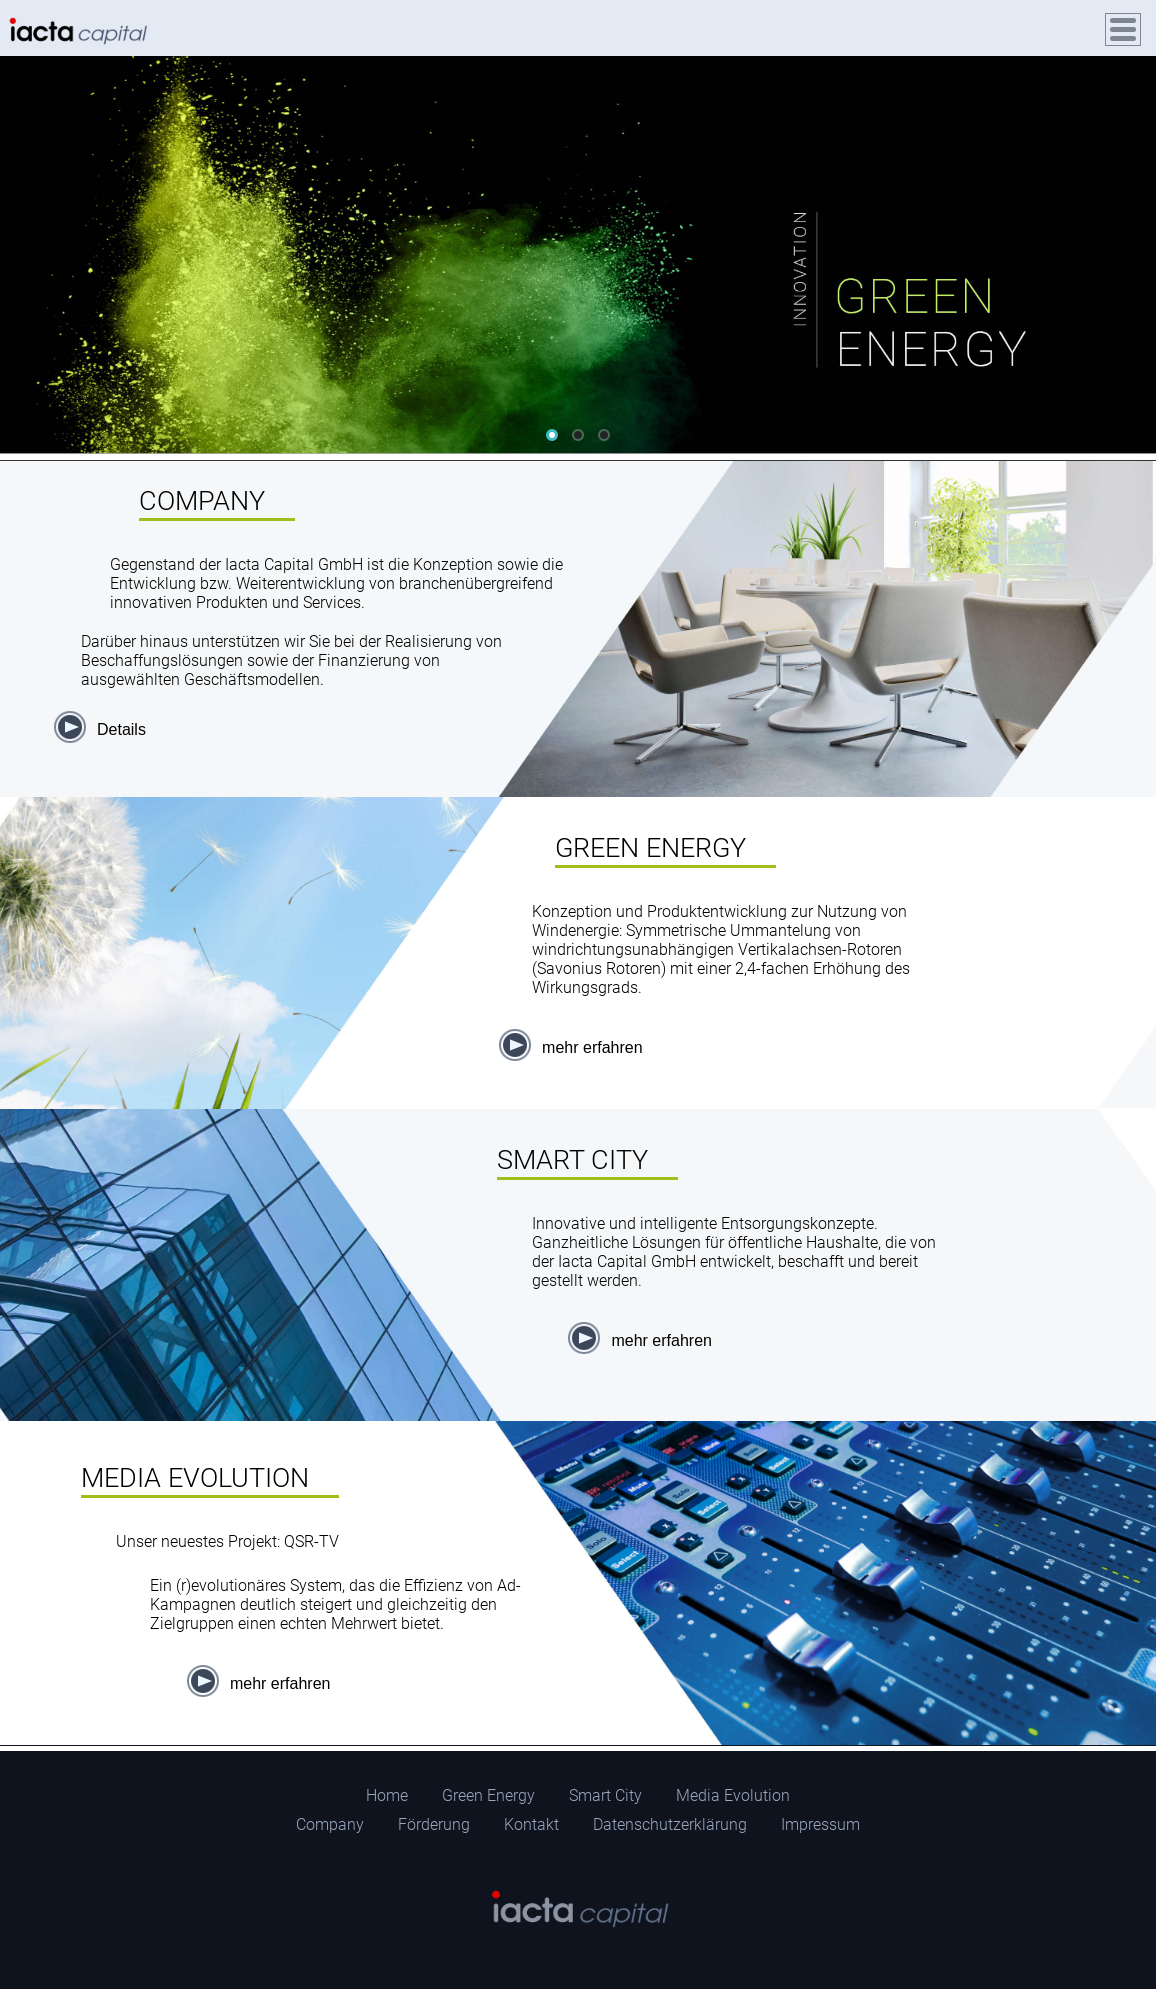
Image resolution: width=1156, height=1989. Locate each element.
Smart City (605, 1795)
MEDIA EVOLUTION (195, 1478)
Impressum (820, 1824)
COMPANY (202, 501)
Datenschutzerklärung (670, 1824)
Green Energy (488, 1795)
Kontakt (531, 1824)
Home (387, 1795)
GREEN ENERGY (650, 848)
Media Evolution (733, 1795)
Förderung (434, 1824)
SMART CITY (572, 1160)
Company (330, 1824)
